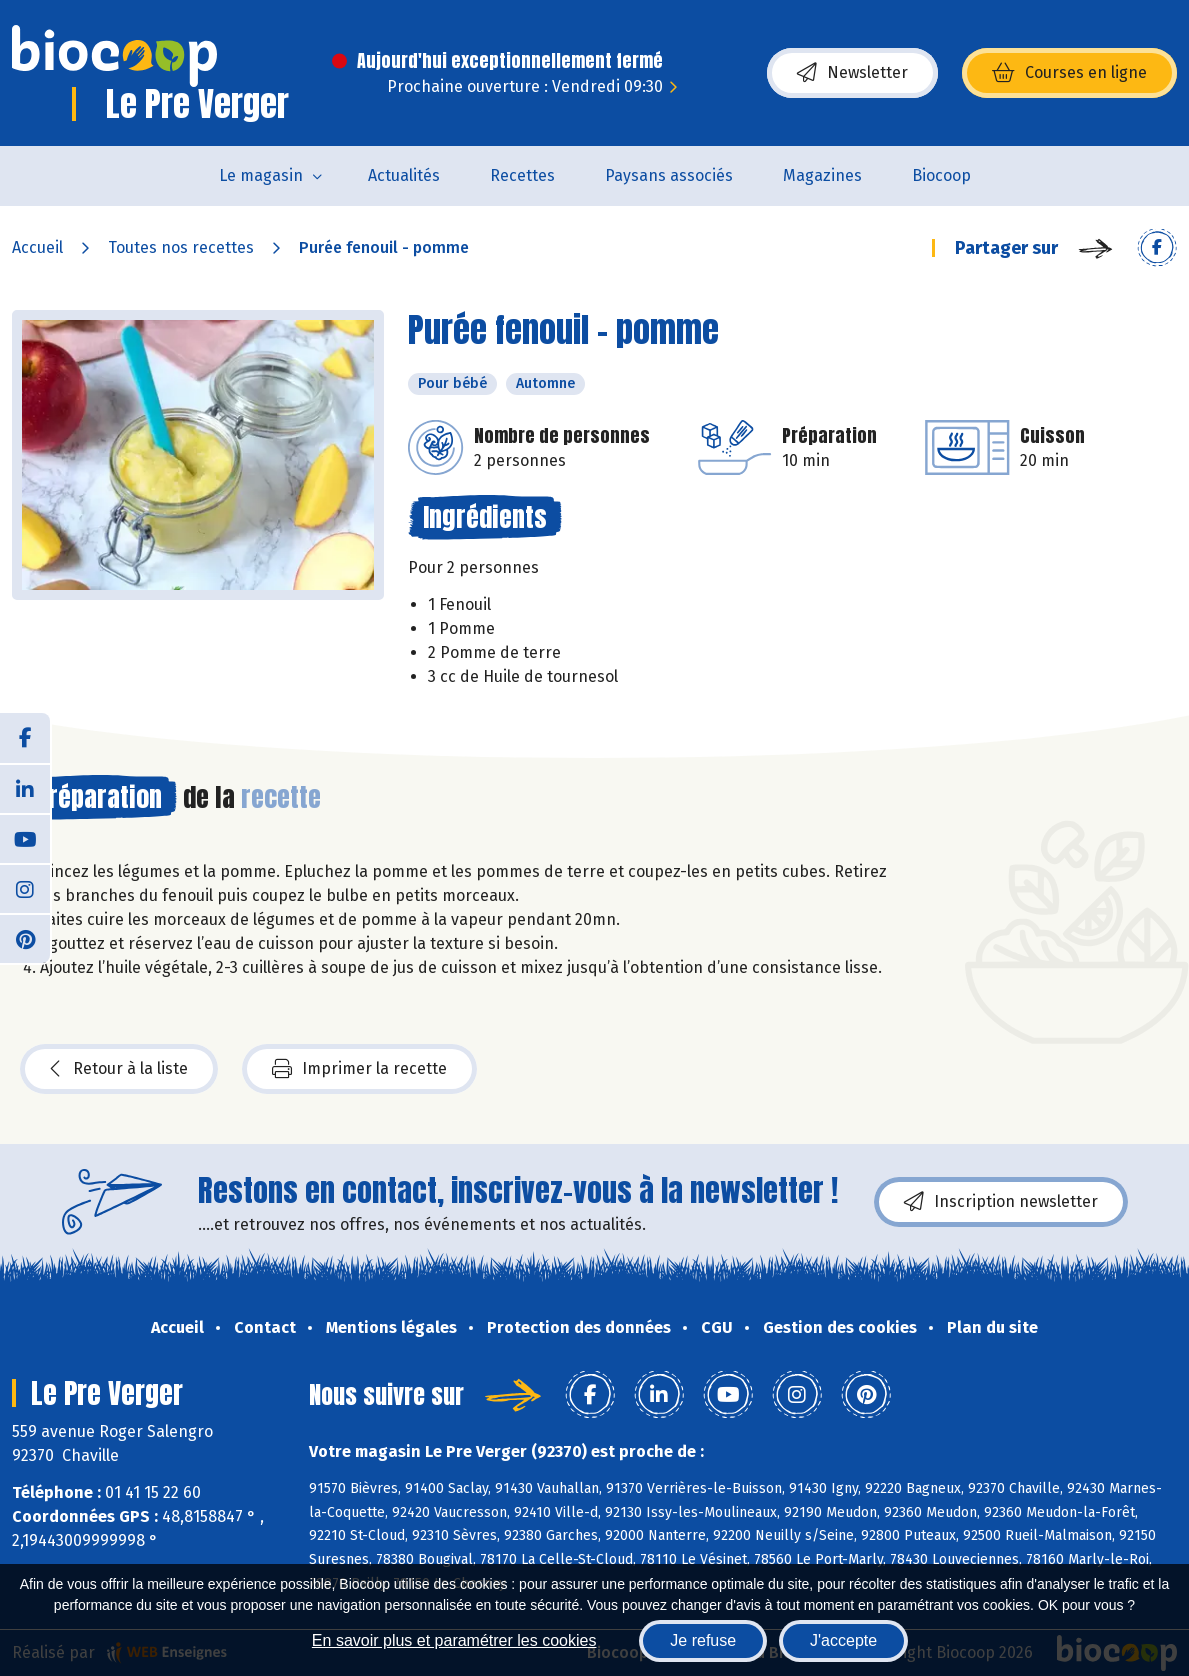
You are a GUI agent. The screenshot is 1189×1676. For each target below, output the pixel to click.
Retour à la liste (119, 1069)
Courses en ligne (1069, 73)
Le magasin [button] (261, 175)
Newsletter (852, 73)
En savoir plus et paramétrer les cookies (454, 1640)
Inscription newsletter (1001, 1202)
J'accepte (843, 1640)
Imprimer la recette (359, 1069)
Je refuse (703, 1640)
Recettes (522, 175)
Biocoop (941, 175)
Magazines (822, 175)
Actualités (404, 175)
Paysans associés (669, 175)
